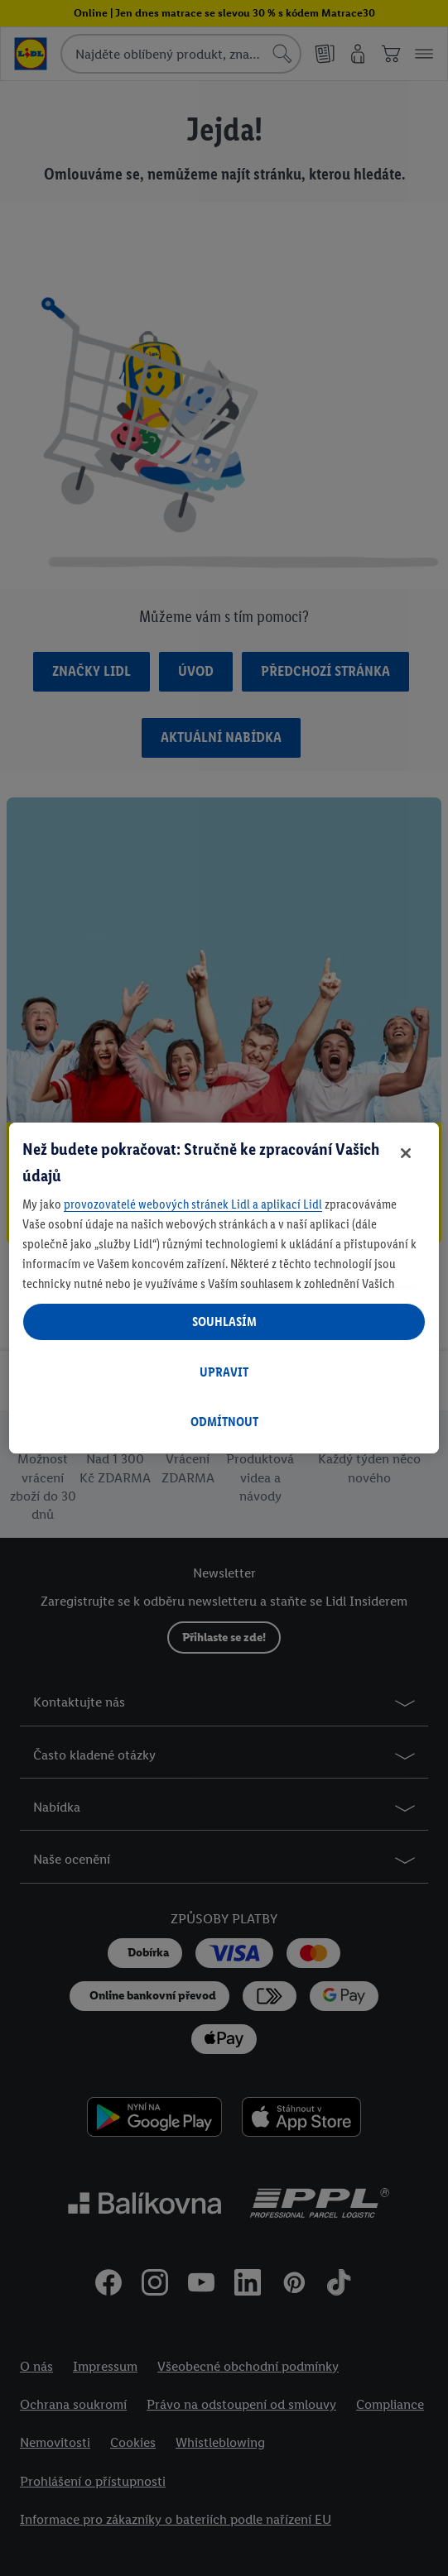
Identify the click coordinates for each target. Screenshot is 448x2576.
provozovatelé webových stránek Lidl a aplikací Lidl (193, 1204)
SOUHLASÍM (224, 1321)
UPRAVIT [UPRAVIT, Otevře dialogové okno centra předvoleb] (224, 1372)
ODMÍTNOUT (224, 1421)
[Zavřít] (406, 1153)
